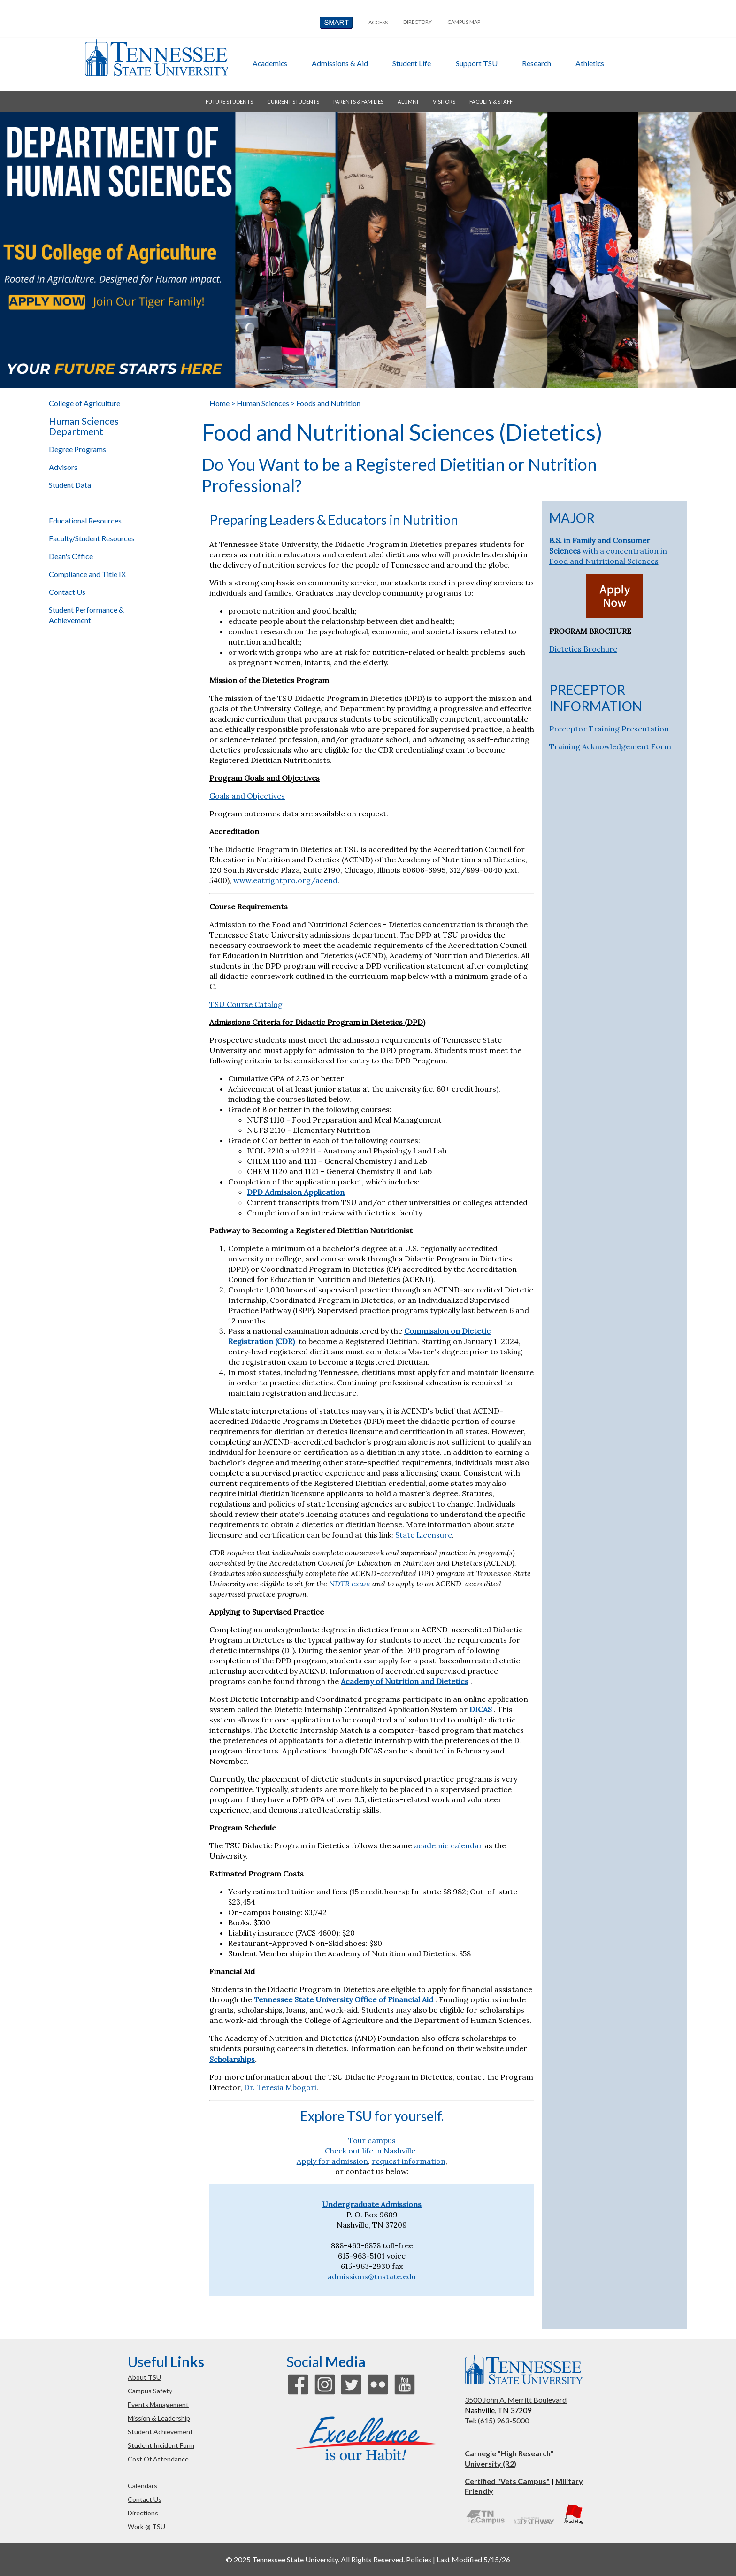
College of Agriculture (84, 403)
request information (408, 2161)
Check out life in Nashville (370, 2150)
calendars (142, 2486)
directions (143, 2513)
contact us (144, 2499)
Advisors (63, 466)
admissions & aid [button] (340, 63)
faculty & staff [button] (491, 102)
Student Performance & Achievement (86, 614)
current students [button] (293, 102)
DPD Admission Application (296, 1192)
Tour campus (372, 2140)
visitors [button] (444, 102)
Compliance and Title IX (87, 573)
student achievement (160, 2432)
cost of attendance (158, 2459)
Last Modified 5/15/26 (473, 2559)
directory (417, 22)
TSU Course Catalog (246, 1004)
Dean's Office (71, 556)
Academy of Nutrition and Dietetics (404, 1681)
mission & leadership (159, 2418)
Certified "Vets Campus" (507, 2480)
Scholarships (232, 2059)
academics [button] (270, 63)
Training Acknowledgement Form (610, 746)
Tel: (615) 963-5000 (497, 2420)
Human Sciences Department (84, 426)
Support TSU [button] (477, 63)
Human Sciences (263, 403)
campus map (463, 22)
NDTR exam (349, 1583)
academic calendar (448, 1845)
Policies (418, 2559)
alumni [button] (408, 102)
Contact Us (67, 591)
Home (219, 403)
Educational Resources (85, 520)
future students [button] (229, 102)
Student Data (70, 484)
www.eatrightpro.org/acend (285, 880)
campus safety (150, 2391)
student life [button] (411, 63)
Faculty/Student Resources (92, 538)
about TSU (144, 2377)
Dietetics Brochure (583, 649)
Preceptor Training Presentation (609, 728)
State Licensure (423, 1534)
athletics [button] (589, 63)
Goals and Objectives (247, 795)
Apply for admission (332, 2161)
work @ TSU (146, 2526)
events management (158, 2404)
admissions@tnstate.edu (372, 2276)
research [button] (536, 63)
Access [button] (378, 22)
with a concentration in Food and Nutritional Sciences (608, 551)
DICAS (480, 1709)
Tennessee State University (156, 58)
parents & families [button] (358, 102)
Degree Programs (77, 449)
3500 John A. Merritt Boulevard (516, 2399)
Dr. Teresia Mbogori (280, 2087)
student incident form (161, 2445)
